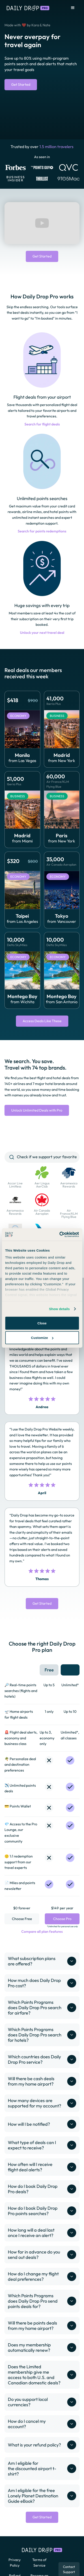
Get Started (20, 84)
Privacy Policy (15, 2562)
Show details (59, 1309)
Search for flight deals (42, 424)
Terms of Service (39, 2562)
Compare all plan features (42, 1931)
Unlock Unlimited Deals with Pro (36, 1110)
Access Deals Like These (42, 1021)
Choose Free (22, 1918)
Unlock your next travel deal (42, 632)
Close (42, 1323)
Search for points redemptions (42, 531)
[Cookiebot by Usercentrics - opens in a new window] (60, 1235)
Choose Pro (62, 1918)
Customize (42, 1338)
